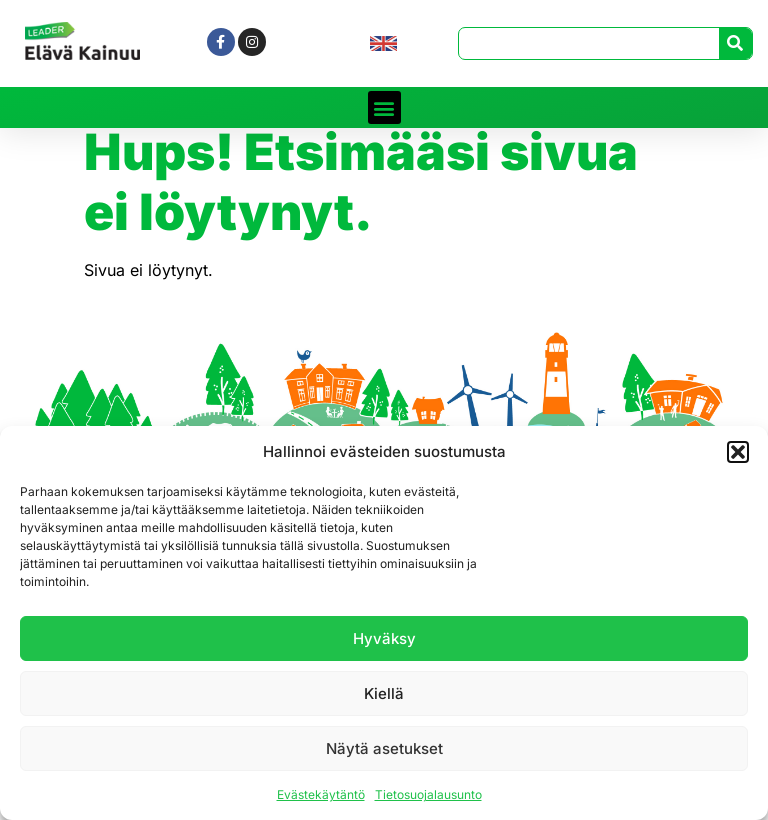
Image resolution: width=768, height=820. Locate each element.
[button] (738, 452)
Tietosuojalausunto (428, 794)
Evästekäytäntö (321, 794)
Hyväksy (384, 638)
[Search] (735, 43)
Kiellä (384, 693)
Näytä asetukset (384, 748)
